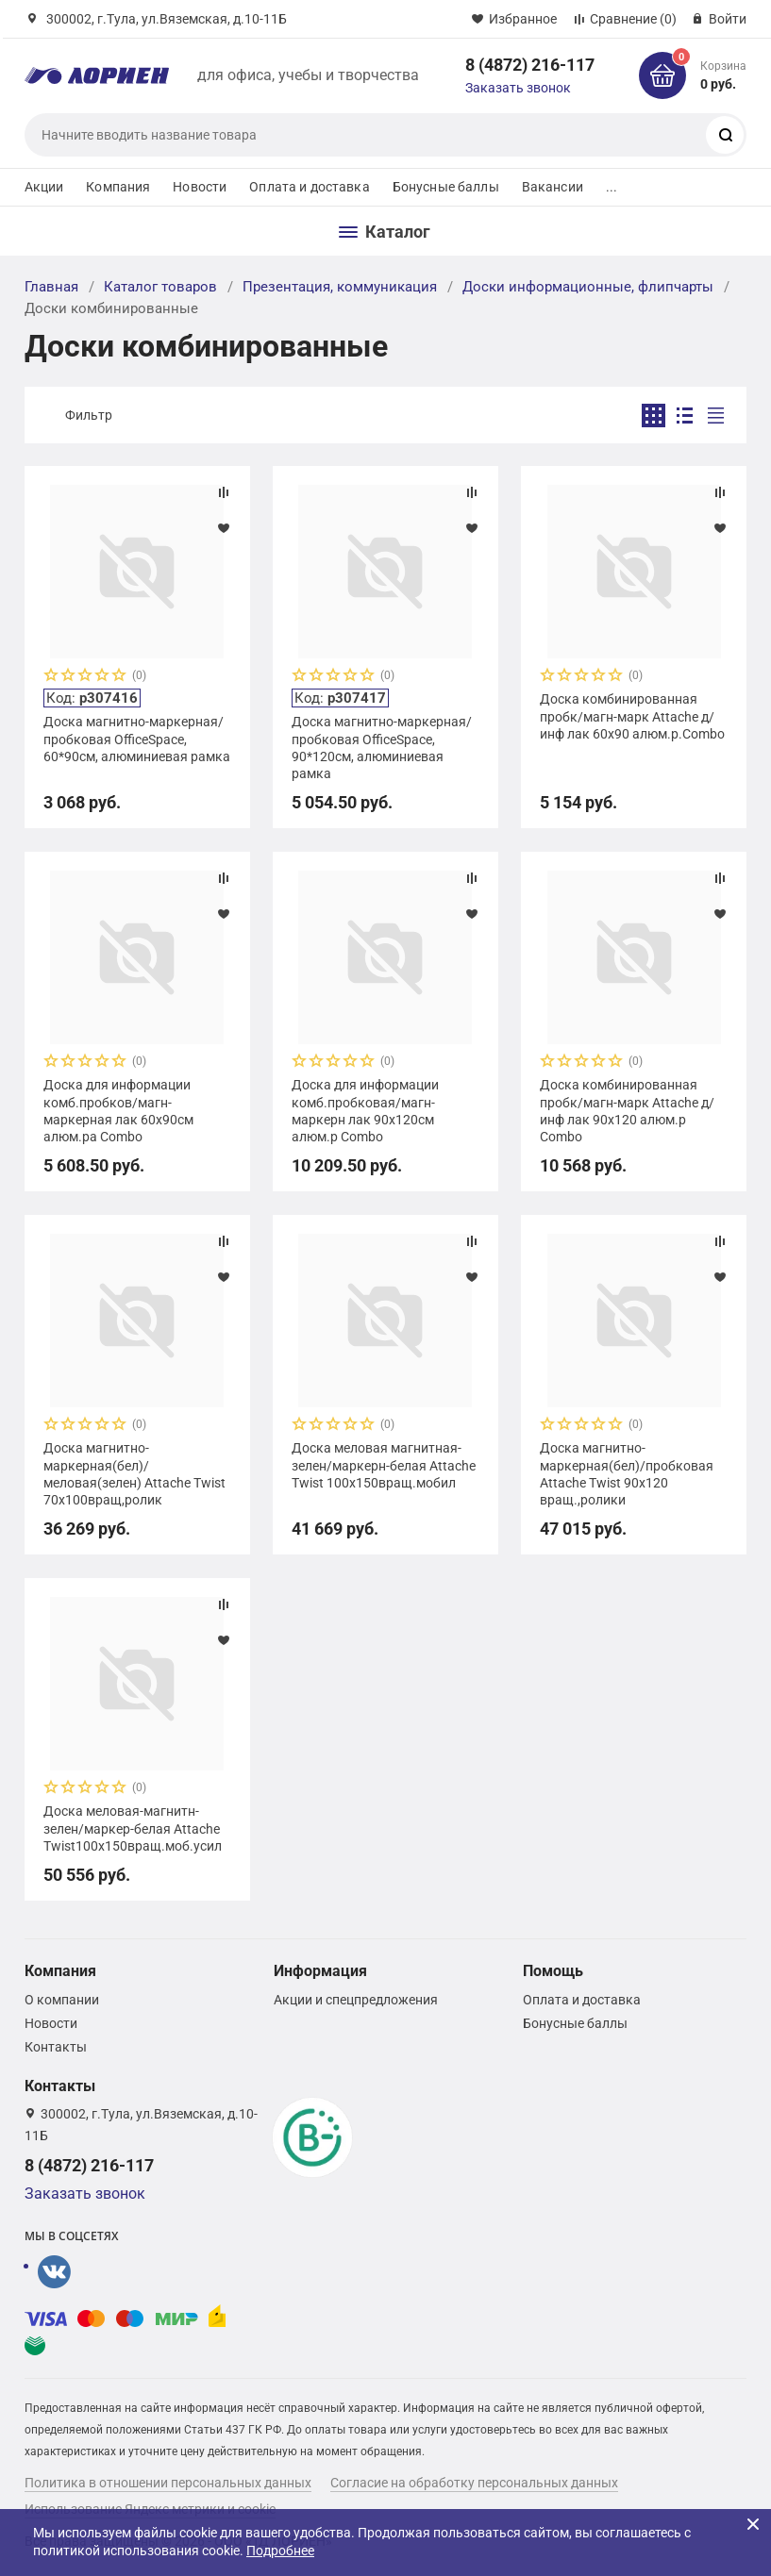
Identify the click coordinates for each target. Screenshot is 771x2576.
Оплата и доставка (309, 186)
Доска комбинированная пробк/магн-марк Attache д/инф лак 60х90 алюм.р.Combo (632, 715)
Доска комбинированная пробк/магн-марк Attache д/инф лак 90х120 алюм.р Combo (627, 1110)
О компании (62, 1999)
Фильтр (88, 415)
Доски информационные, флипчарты (587, 286)
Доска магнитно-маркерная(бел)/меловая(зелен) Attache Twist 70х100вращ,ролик (134, 1473)
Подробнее (280, 2550)
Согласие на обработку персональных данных (474, 2482)
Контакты (56, 2046)
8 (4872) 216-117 (530, 65)
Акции (44, 186)
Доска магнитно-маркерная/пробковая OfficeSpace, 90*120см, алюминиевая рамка (382, 747)
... (611, 186)
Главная (51, 286)
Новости (199, 186)
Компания (118, 186)
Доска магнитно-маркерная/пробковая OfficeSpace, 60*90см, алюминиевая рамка (136, 738)
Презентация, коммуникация (340, 286)
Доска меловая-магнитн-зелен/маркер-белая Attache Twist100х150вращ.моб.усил (132, 1828)
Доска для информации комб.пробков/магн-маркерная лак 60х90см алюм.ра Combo (118, 1110)
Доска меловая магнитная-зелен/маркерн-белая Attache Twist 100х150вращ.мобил (384, 1464)
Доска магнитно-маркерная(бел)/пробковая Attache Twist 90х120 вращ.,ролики (626, 1473)
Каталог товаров (160, 286)
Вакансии (552, 186)
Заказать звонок (518, 87)
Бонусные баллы (446, 186)
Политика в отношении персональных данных (168, 2482)
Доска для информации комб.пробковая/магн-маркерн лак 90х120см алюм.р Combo (365, 1110)
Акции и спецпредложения (356, 1999)
